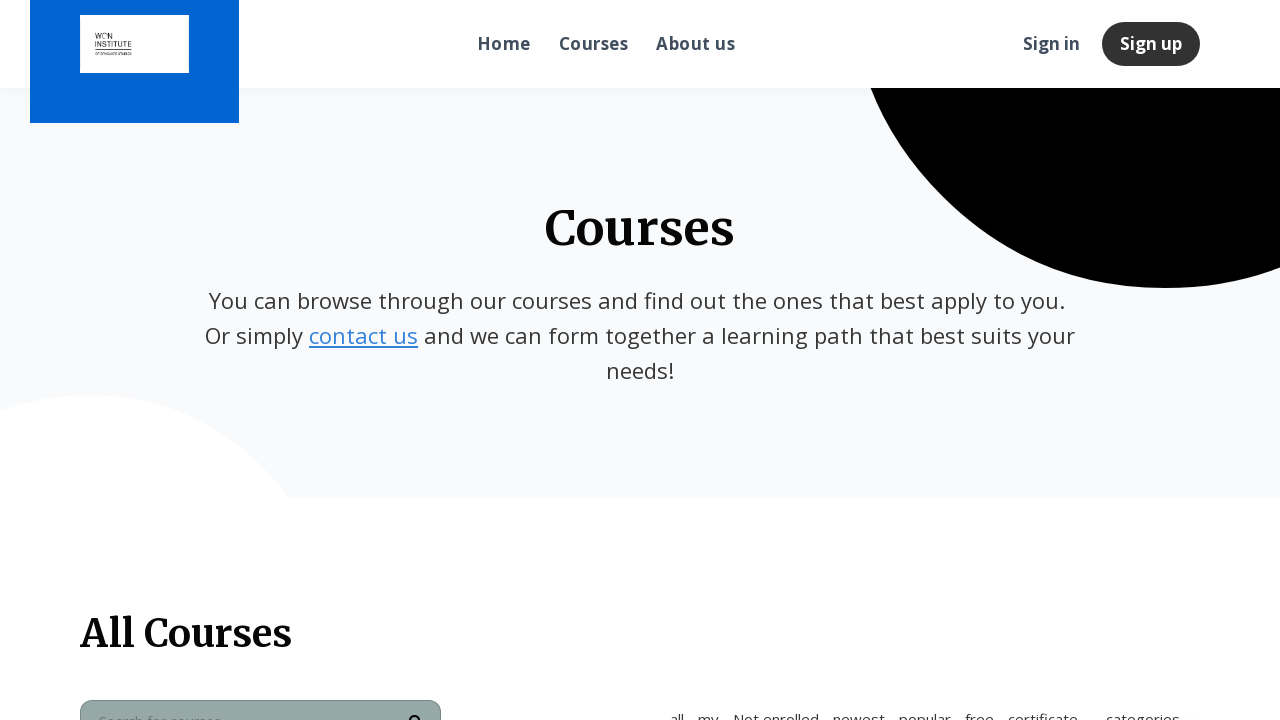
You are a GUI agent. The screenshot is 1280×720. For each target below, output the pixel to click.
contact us (363, 335)
